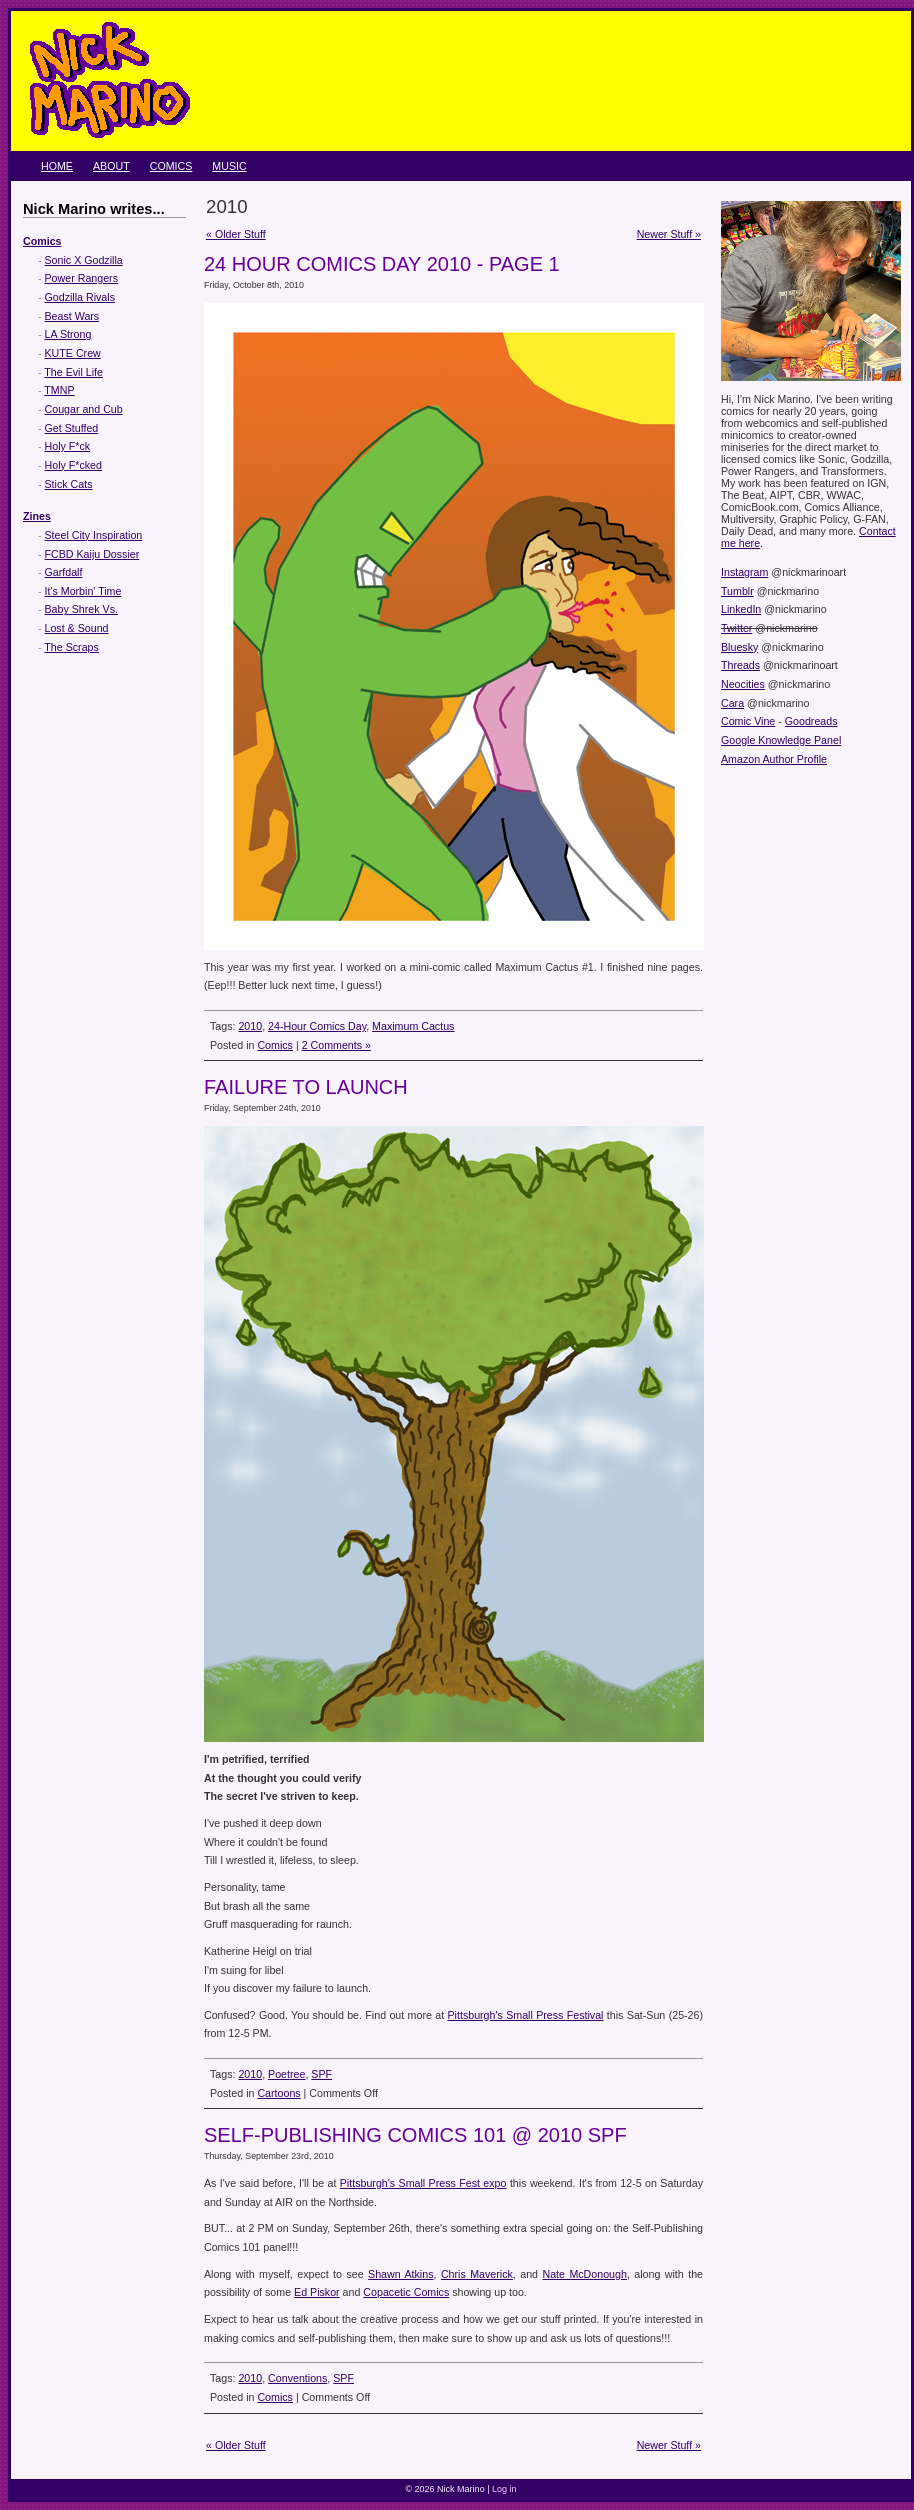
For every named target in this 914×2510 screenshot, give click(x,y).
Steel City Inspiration (94, 535)
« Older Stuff (236, 234)
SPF (321, 2074)
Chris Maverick (477, 2274)
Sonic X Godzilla (84, 260)
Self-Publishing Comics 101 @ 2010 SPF (415, 2135)
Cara (732, 703)
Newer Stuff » (669, 234)
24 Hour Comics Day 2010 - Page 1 (382, 264)
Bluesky (739, 647)
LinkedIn (741, 609)
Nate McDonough (584, 2274)
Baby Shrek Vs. (81, 609)
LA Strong (68, 334)
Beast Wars (72, 316)
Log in (504, 2489)
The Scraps (71, 647)
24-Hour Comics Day (317, 1026)
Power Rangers (81, 278)
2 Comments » (336, 1045)
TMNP (59, 390)
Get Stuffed (72, 428)
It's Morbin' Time (83, 591)
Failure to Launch (306, 1087)
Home (57, 166)
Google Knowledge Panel (781, 740)
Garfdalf (64, 572)
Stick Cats (69, 484)
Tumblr (737, 591)
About (111, 166)
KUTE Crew (73, 353)
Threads (740, 665)
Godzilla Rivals (80, 297)
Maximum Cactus (413, 1026)
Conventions (297, 2378)
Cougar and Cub (84, 409)
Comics (171, 166)
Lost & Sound (77, 628)
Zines (37, 516)
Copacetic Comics (406, 2292)
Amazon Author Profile (774, 759)
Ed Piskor (317, 2292)
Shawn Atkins (400, 2274)
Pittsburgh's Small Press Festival (525, 2015)
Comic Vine (748, 721)
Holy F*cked (73, 465)
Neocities (743, 684)
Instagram (744, 572)
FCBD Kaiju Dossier (92, 554)
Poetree (286, 2074)
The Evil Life (73, 372)
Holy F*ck (68, 446)
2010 (250, 1026)
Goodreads (811, 721)
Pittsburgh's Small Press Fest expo (423, 2183)
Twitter (736, 628)
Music (229, 166)
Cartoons (278, 2093)
